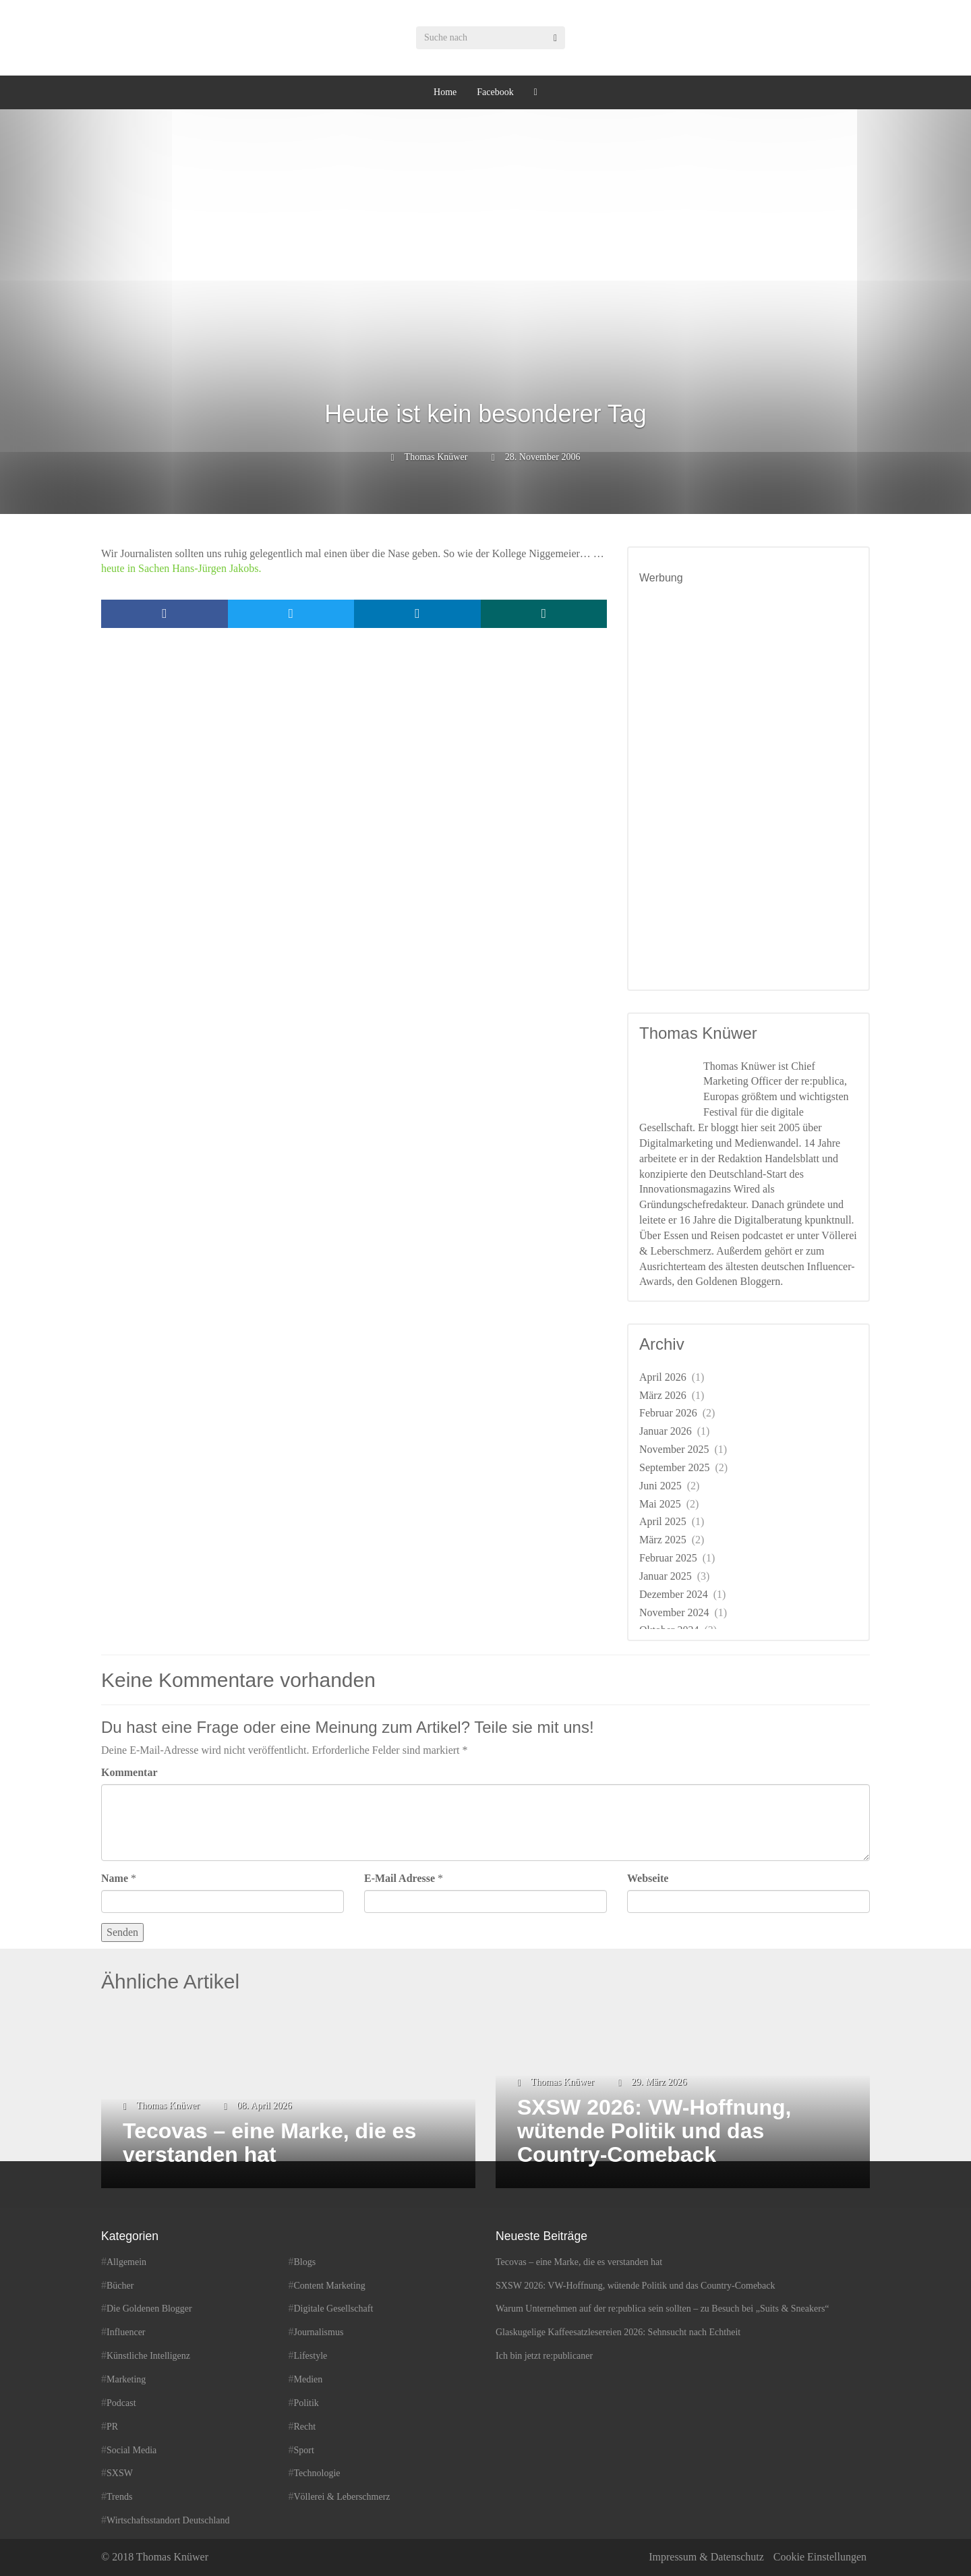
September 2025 (674, 1467)
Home (445, 92)
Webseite (647, 1878)
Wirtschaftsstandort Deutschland (168, 2520)
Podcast (121, 2403)
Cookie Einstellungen (819, 2557)
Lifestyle (311, 2356)
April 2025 (662, 1521)
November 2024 (674, 1612)
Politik (306, 2403)
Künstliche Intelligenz (148, 2356)
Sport (304, 2450)
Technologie (317, 2473)
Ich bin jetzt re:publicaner (544, 2356)
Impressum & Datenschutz (706, 2557)
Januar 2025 (665, 1576)
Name (114, 1878)
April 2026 (662, 1377)
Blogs (305, 2262)
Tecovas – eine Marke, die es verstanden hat (579, 2262)
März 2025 (662, 1539)
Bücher (120, 2286)
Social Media (131, 2450)
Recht (305, 2427)
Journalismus (319, 2332)
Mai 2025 (660, 1504)
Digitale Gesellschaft (334, 2308)
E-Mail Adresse (399, 1878)
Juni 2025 (660, 1485)
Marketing (126, 2379)
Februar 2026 (668, 1413)
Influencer (126, 2332)
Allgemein (126, 2262)
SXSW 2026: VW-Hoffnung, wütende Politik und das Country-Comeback (635, 2286)
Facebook (495, 92)
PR (112, 2427)
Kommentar (129, 1772)
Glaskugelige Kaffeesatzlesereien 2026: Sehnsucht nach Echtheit (618, 2332)
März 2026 (662, 1395)
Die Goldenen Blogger (149, 2308)
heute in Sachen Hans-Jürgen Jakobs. (181, 568)
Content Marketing (329, 2286)
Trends (119, 2497)
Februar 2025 (668, 1558)
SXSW (120, 2473)
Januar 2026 (665, 1431)
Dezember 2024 (673, 1594)
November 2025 (674, 1449)
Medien (308, 2379)
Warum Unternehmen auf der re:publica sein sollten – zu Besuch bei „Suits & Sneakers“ (662, 2308)
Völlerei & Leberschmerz (342, 2497)
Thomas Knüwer (436, 457)
